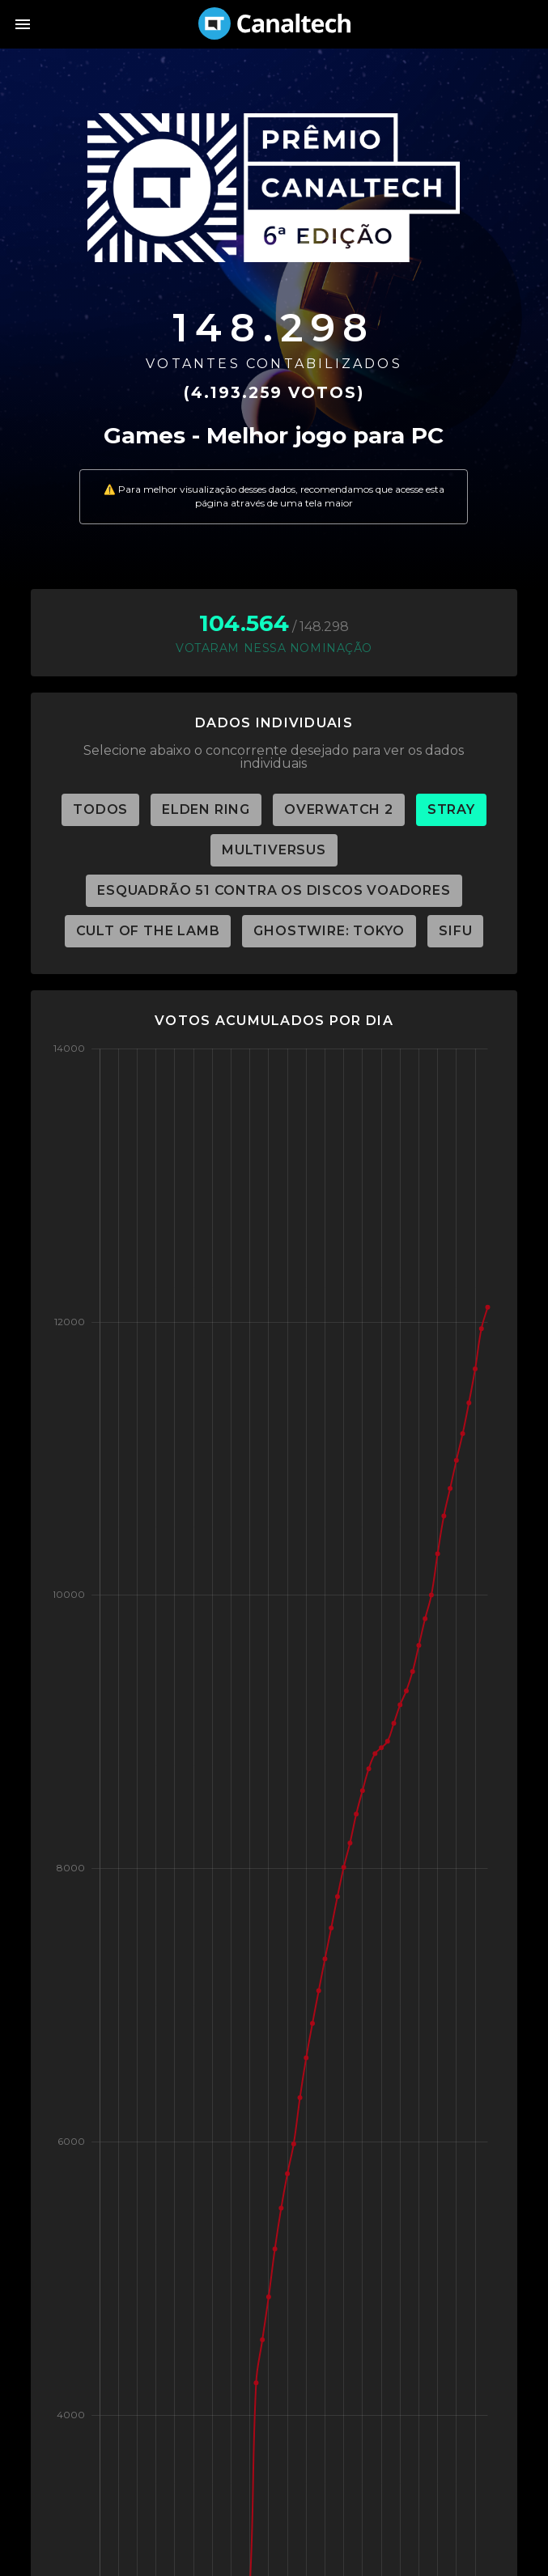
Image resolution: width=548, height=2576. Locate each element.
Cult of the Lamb (148, 930)
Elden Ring (206, 809)
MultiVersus (274, 850)
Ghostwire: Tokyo (329, 930)
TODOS (100, 809)
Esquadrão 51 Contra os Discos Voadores (273, 890)
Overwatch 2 (338, 809)
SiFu (455, 930)
